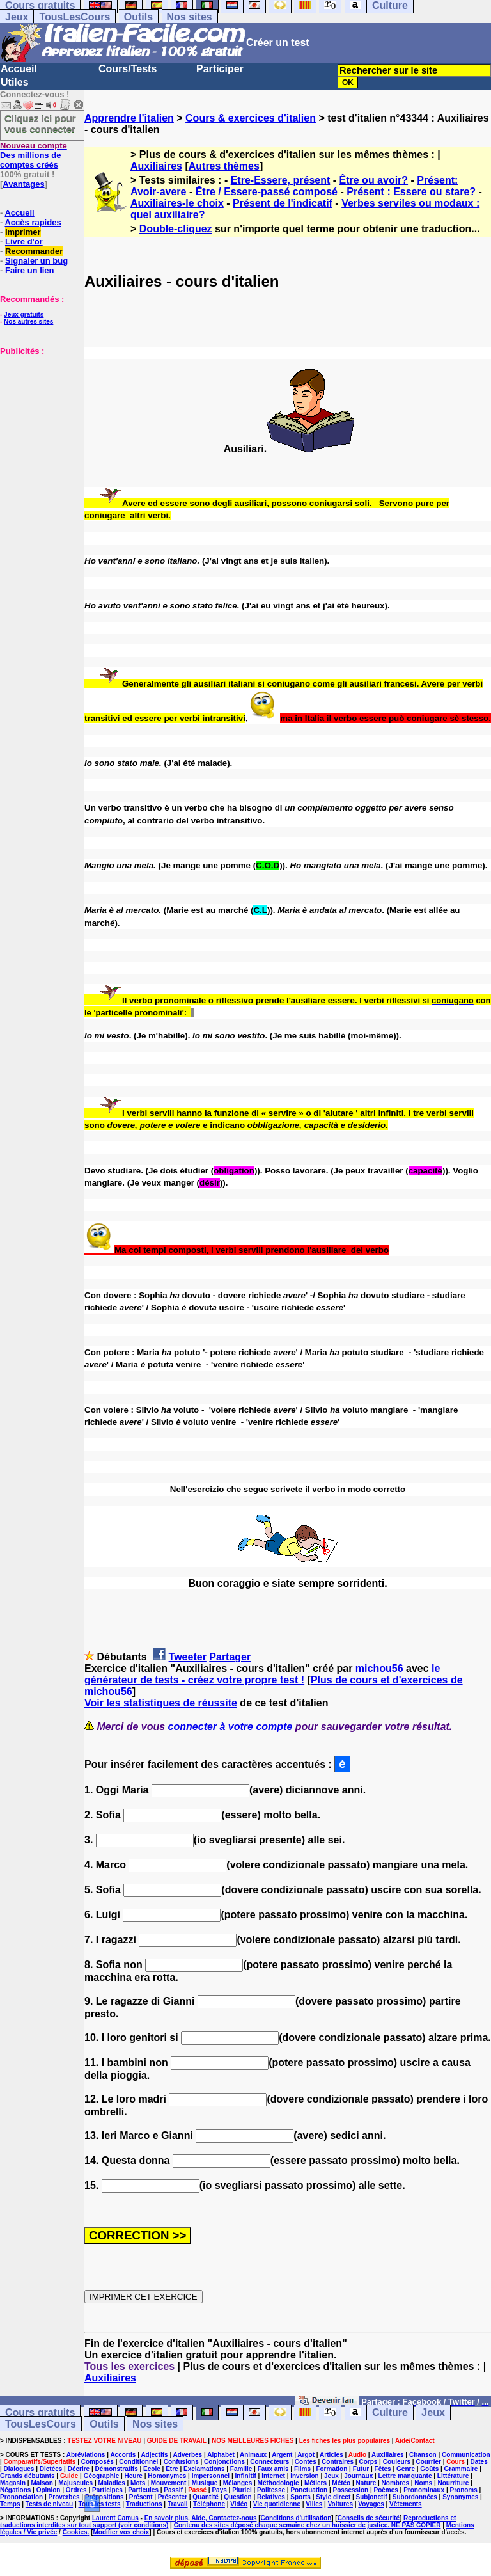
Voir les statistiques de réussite (160, 1702)
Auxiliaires (156, 166)
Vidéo (238, 2504)
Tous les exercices (129, 2366)
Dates (478, 2461)
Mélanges (238, 2482)
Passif (173, 2489)
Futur (361, 2468)
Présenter (172, 2496)
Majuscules (75, 2482)
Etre (172, 2468)
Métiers (315, 2482)
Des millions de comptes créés (33, 155)
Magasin (13, 2482)
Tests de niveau (49, 2504)
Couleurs (396, 2461)
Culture (390, 2412)
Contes (305, 2461)
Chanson (423, 2454)
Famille (241, 2468)
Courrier (428, 2461)
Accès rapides (32, 222)
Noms (423, 2482)
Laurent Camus (115, 2518)
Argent (282, 2454)
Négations (15, 2489)
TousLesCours (74, 17)
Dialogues (19, 2468)
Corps (368, 2461)
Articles (331, 2454)
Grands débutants (27, 2475)
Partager (230, 1656)
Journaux (358, 2475)
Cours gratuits (40, 2412)
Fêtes (383, 2468)
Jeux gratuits (23, 314)
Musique (205, 2482)
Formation (331, 2468)
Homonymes (167, 2475)
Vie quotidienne (276, 2504)
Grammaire (461, 2468)
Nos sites (189, 17)
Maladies (111, 2482)
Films (302, 2468)
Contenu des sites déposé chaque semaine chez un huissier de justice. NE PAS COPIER (307, 2525)
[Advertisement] (38, 420)
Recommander (34, 251)
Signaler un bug (36, 261)
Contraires (338, 2461)
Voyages (371, 2504)
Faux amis (273, 2468)
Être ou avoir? (374, 180)
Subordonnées (415, 2496)
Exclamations (203, 2468)
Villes (314, 2504)
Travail (178, 2504)
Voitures (340, 2504)
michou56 (379, 1668)
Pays (219, 2489)
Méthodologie (278, 2482)
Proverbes (64, 2496)
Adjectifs (154, 2454)
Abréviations (85, 2454)
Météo (341, 2482)
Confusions (181, 2461)
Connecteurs (269, 2461)
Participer (220, 68)
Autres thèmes (224, 166)
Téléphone (209, 2504)
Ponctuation (308, 2489)
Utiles (15, 82)
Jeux (16, 17)
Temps (10, 2504)
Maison (41, 2482)
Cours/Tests (127, 68)
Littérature (453, 2475)
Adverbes (188, 2454)
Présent (141, 2496)
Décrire (79, 2468)
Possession (351, 2489)
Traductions (144, 2504)
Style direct (333, 2496)
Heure (134, 2475)
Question (237, 2496)
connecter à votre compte (230, 1726)
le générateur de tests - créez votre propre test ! (262, 1674)
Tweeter (188, 1656)
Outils (138, 17)
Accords (123, 2454)
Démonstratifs (116, 2468)
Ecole (151, 2468)
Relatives (271, 2496)
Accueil (19, 68)
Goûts (429, 2468)
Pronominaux (423, 2489)
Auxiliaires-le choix (177, 203)
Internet (273, 2475)
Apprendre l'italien (129, 118)
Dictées (51, 2468)
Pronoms (463, 2489)
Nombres (395, 2482)
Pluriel (242, 2489)
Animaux (253, 2454)
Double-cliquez (175, 228)
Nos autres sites (28, 321)
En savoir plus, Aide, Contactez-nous (200, 2518)
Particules (143, 2489)
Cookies (75, 2532)
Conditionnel (138, 2461)
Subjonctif (371, 2496)
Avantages (23, 184)
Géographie (102, 2475)
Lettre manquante (405, 2475)
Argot (306, 2454)
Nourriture (453, 2482)
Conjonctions (224, 2461)
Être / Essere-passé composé (267, 191)
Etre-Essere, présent (281, 180)
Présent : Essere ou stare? (411, 191)
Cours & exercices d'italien (250, 118)
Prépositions (104, 2496)
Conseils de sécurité (369, 2518)
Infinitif (245, 2475)
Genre (405, 2468)
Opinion (48, 2489)
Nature (366, 2482)
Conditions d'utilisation (296, 2518)
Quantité (205, 2496)
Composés (97, 2461)
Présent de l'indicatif (282, 203)
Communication (466, 2454)
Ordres (76, 2489)
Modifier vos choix (121, 2532)
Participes (107, 2489)
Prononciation (21, 2496)
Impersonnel (211, 2475)
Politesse (271, 2489)
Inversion (304, 2475)
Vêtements (405, 2504)
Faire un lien (29, 270)
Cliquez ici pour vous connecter (40, 123)
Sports (300, 2496)
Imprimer (23, 232)
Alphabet (221, 2454)
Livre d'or (24, 241)
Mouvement (169, 2482)
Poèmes (385, 2489)
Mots (137, 2482)
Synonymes (460, 2496)
